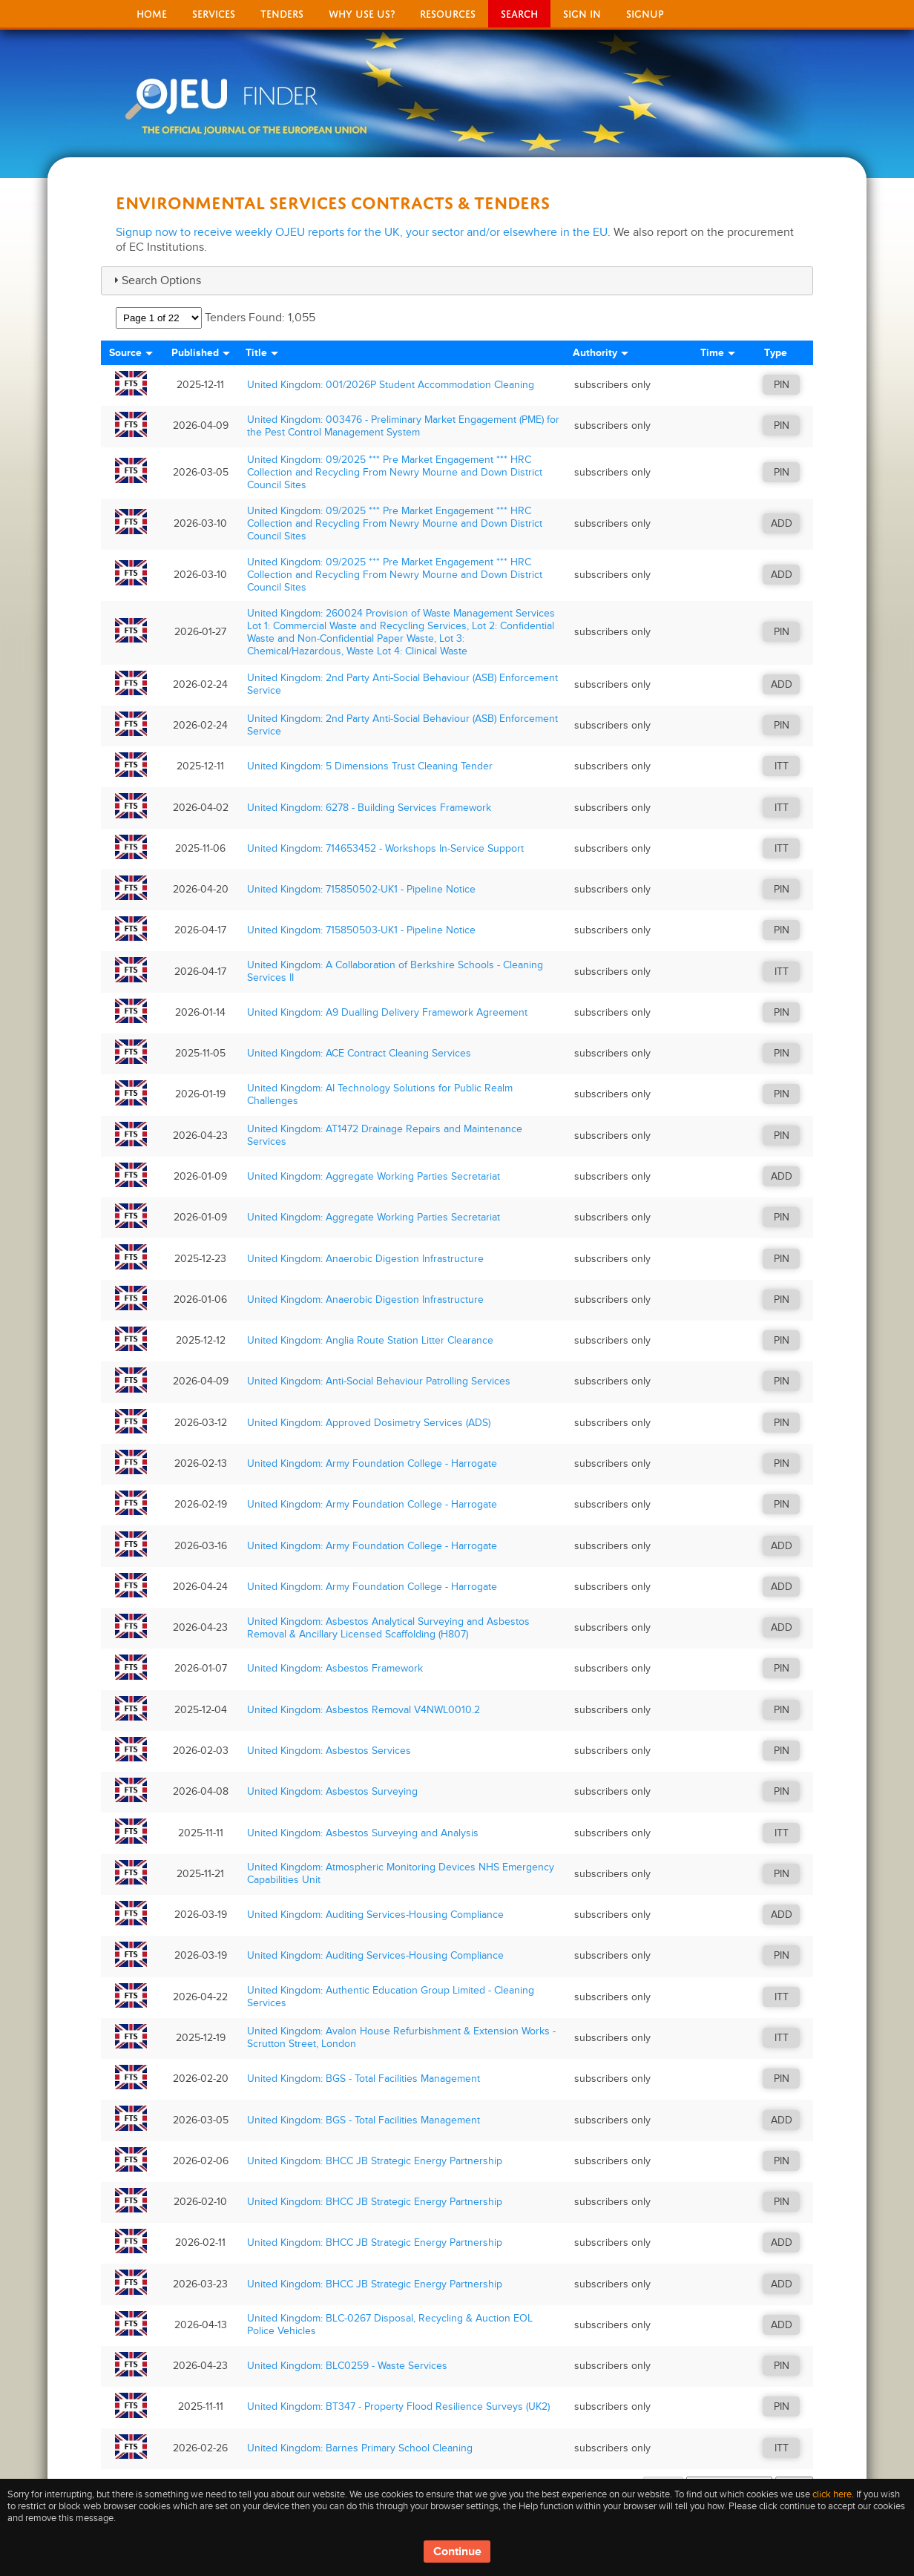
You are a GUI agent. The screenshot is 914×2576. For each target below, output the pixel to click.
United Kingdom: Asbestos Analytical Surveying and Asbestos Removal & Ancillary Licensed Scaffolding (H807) (388, 1627)
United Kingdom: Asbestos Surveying (332, 1791)
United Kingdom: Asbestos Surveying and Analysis (363, 1833)
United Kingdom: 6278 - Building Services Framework (369, 807)
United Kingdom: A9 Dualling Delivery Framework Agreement (387, 1012)
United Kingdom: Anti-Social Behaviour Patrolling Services (378, 1381)
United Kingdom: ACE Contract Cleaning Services (359, 1053)
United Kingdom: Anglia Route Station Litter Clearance (370, 1340)
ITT (782, 766)
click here (832, 2494)
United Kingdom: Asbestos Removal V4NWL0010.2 (363, 1709)
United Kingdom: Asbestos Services (329, 1750)
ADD (781, 523)
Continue (457, 2551)
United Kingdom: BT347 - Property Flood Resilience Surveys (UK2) (398, 2406)
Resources (448, 12)
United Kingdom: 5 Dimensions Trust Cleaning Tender (370, 766)
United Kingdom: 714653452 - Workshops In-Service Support (385, 848)
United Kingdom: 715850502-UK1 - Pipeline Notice (361, 889)
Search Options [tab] (155, 280)
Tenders (281, 12)
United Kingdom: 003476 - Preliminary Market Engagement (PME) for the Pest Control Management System (403, 425)
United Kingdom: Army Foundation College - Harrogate (372, 1463)
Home (152, 12)
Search (519, 12)
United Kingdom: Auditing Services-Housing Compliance (375, 1914)
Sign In (582, 12)
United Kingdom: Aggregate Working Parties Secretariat (373, 1176)
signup (645, 12)
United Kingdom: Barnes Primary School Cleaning (360, 2448)
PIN (781, 384)
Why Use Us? (362, 12)
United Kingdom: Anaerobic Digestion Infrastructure (365, 1258)
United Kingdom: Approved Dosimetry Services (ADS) (368, 1422)
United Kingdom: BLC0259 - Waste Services (347, 2365)
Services (213, 12)
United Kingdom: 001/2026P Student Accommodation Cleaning (390, 384)
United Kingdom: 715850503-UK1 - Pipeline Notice (361, 930)
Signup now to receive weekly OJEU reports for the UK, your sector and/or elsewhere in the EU (362, 232)
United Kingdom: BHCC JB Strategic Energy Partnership (374, 2161)
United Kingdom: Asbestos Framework (335, 1668)
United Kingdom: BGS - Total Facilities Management (363, 2078)
